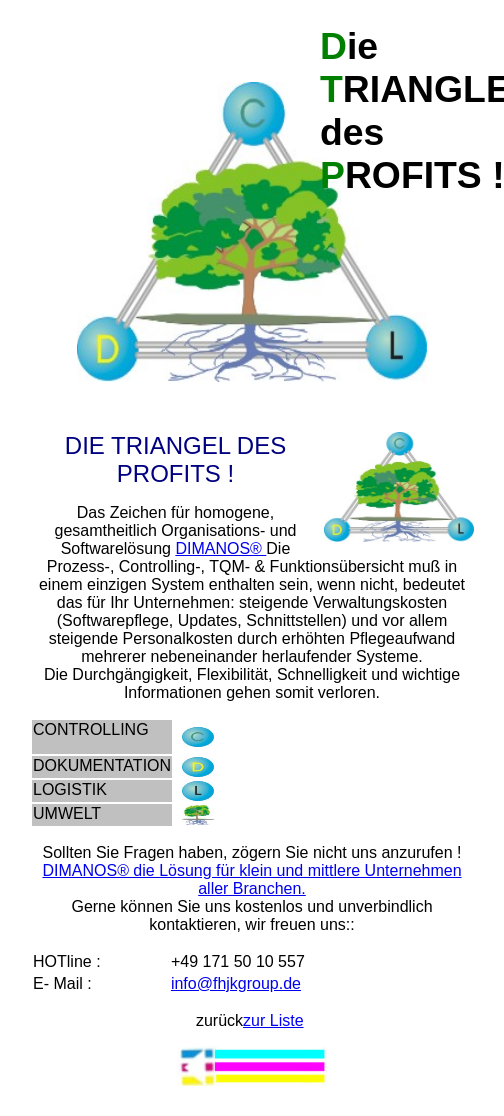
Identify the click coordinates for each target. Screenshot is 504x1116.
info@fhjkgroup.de (236, 983)
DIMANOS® (220, 548)
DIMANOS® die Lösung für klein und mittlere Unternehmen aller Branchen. (251, 879)
